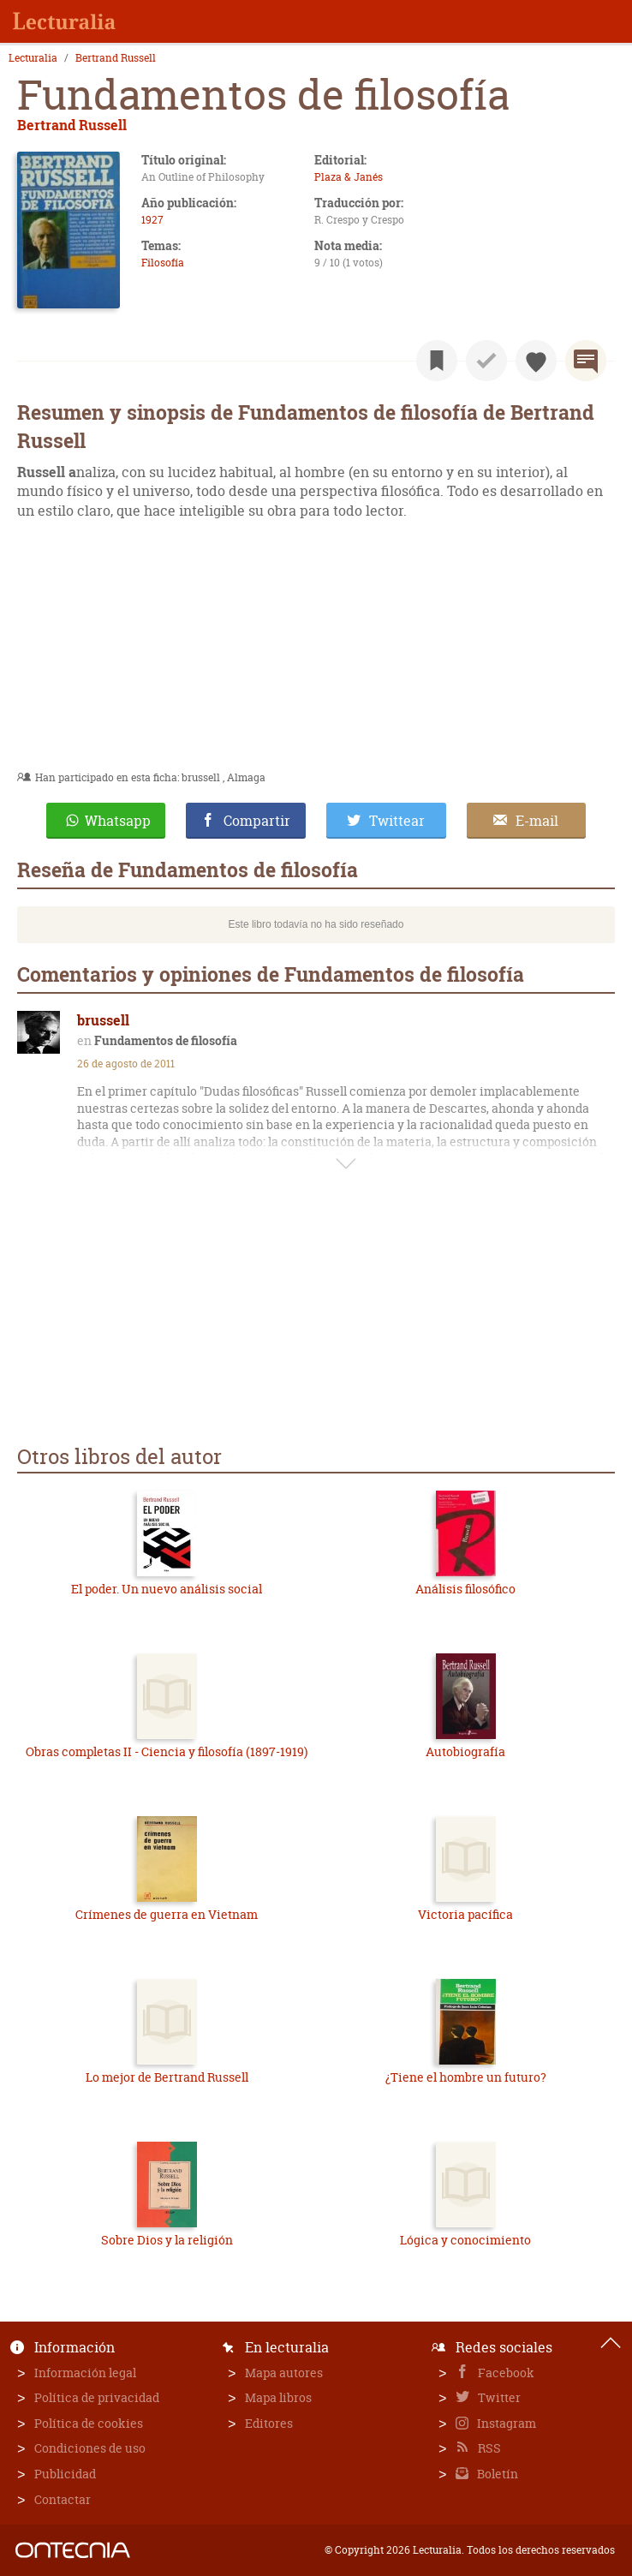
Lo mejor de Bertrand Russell (167, 2077)
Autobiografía (465, 1751)
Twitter (498, 2397)
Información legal (85, 2372)
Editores (269, 2423)
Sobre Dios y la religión (167, 2240)
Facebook (504, 2372)
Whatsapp (118, 820)
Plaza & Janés (348, 177)
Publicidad (65, 2473)
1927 (152, 219)
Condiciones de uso (90, 2448)
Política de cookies (88, 2423)
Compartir (257, 820)
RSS (488, 2448)
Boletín (496, 2473)
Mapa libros (278, 2397)
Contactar (62, 2499)
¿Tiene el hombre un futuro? (465, 2077)
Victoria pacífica (465, 1914)
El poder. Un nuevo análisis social (166, 1589)
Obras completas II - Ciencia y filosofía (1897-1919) (166, 1751)
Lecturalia (33, 58)
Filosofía (162, 262)
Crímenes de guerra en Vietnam (166, 1914)
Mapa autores (284, 2372)
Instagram (505, 2423)
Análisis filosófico (465, 1589)
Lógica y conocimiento (465, 2240)
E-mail (537, 820)
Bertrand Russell (115, 58)
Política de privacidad (96, 2397)
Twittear (397, 820)
